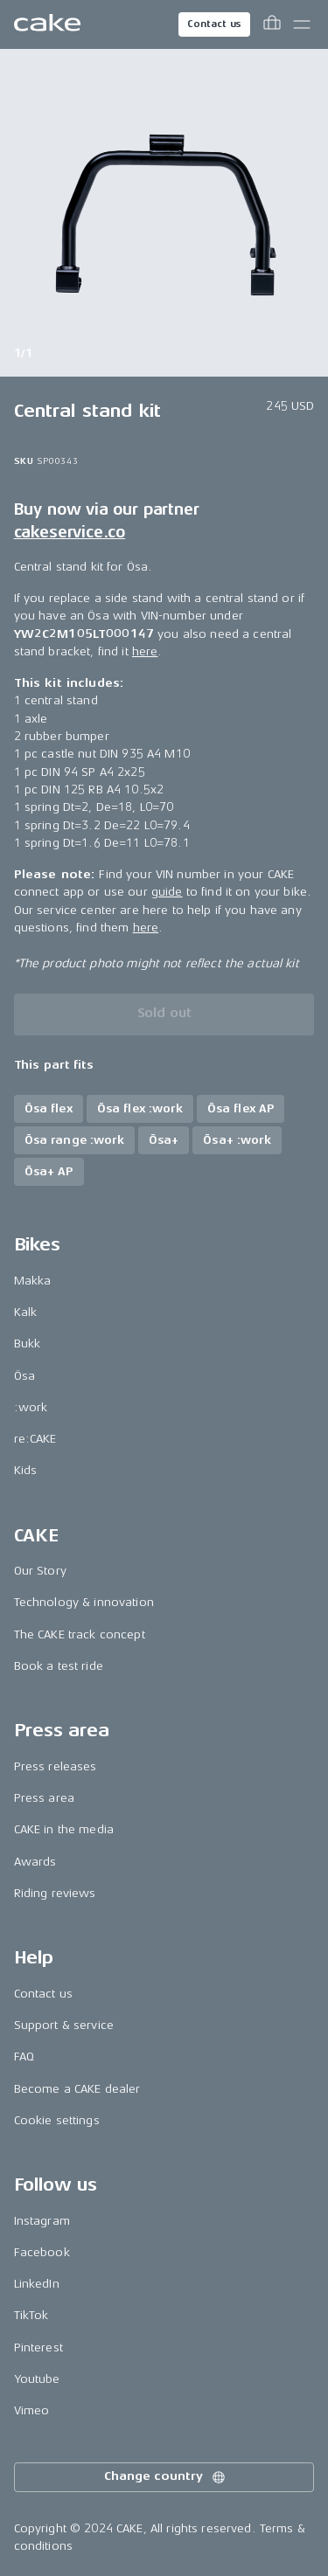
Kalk (26, 1312)
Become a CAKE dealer (77, 2088)
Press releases (55, 1766)
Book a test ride (58, 1665)
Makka (33, 1280)
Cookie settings (57, 2120)
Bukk (27, 1343)
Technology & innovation (84, 1602)
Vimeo (32, 2410)
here (145, 651)
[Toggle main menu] (302, 24)
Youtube (37, 2379)
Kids (26, 1470)
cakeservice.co (69, 532)
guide (167, 892)
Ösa (24, 1375)
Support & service (64, 2025)
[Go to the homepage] (47, 24)
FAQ (24, 2056)
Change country (165, 2477)
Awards (35, 1861)
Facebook (42, 2252)
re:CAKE (35, 1438)
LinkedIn (36, 2283)
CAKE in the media (64, 1829)
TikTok (31, 2315)
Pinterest (38, 2347)
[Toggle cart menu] (272, 24)
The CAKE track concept (79, 1634)
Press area (44, 1797)
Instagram (42, 2220)
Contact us (214, 24)
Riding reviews (55, 1893)
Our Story (40, 1570)
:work (31, 1407)
